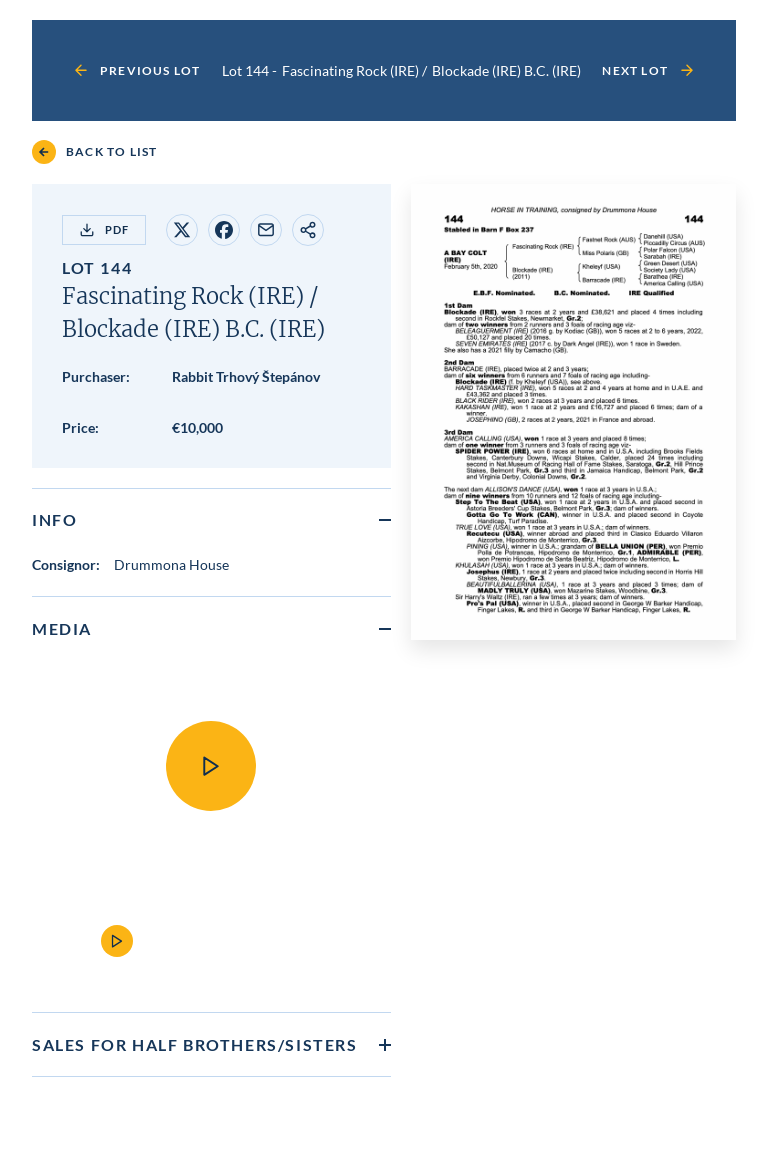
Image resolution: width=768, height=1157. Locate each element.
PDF (104, 230)
